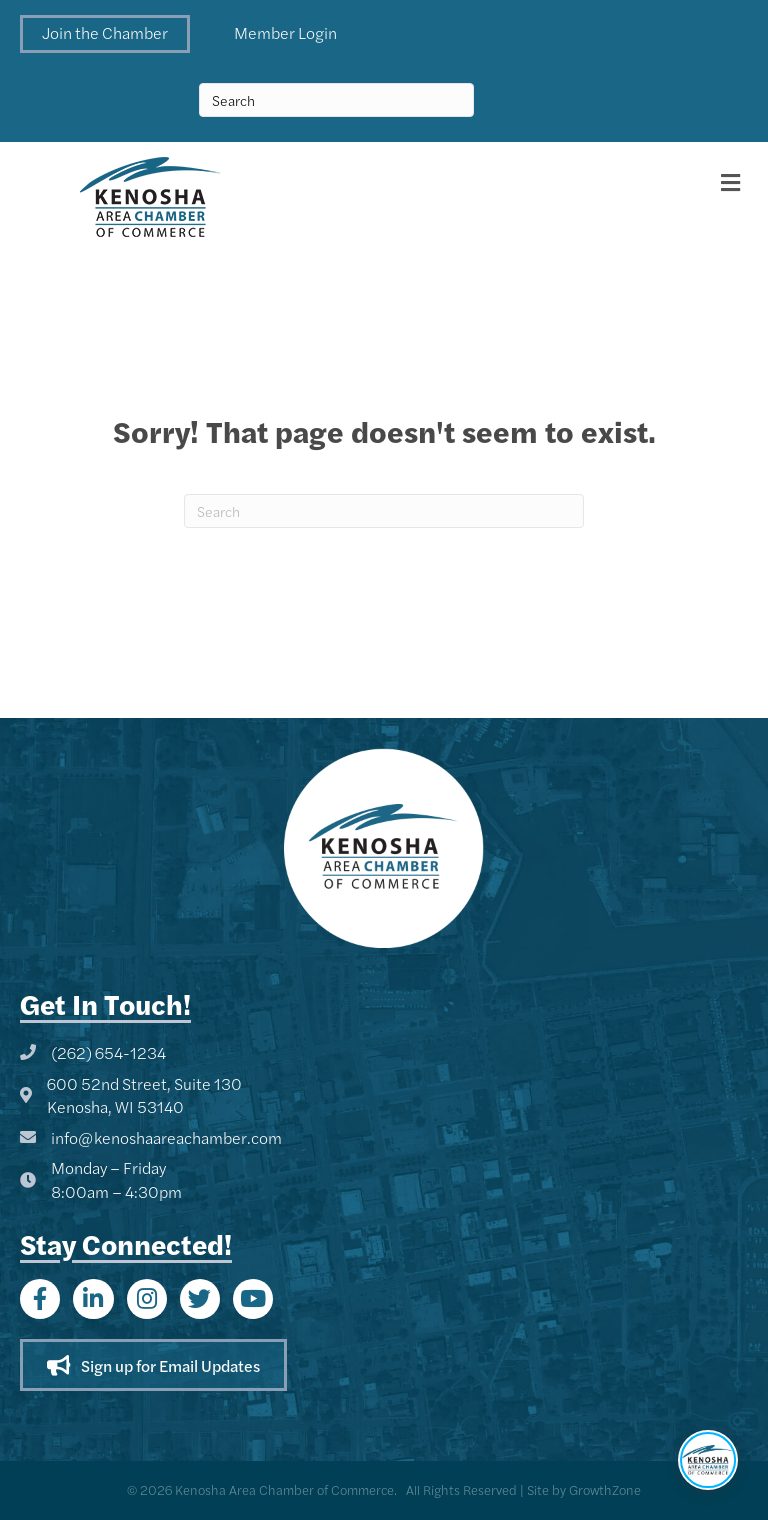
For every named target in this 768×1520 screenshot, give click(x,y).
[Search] (384, 511)
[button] (105, 34)
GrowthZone (605, 1489)
